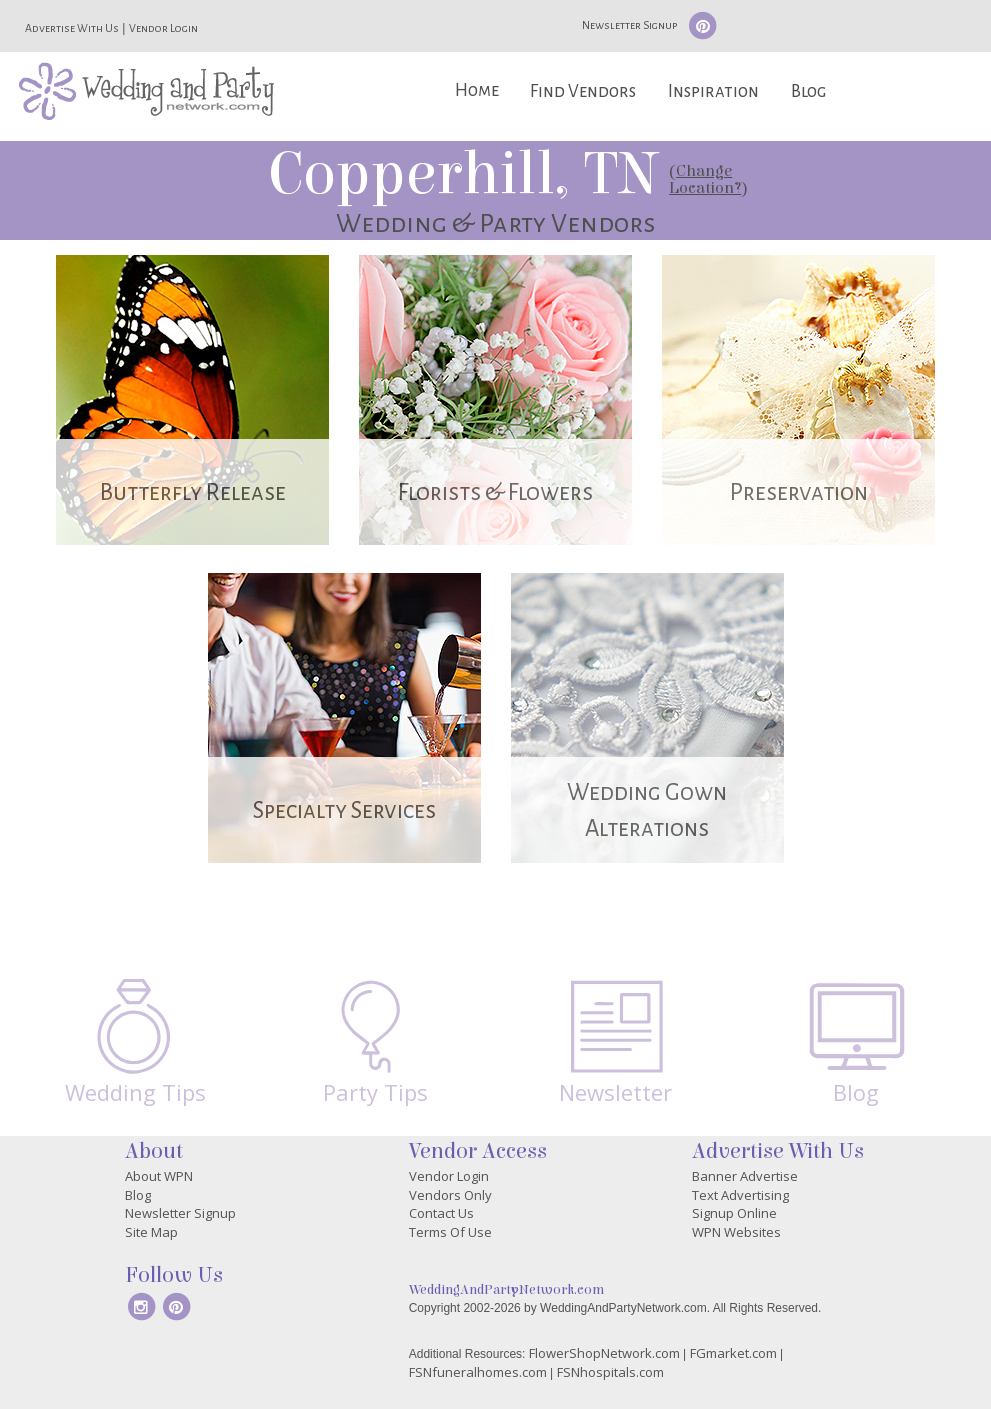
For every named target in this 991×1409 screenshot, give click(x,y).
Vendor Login (163, 28)
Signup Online (734, 1213)
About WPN (159, 1176)
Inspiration (713, 91)
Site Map (151, 1232)
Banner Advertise (745, 1176)
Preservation (799, 492)
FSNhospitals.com (610, 1372)
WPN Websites (736, 1232)
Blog (808, 91)
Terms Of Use (450, 1232)
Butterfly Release (193, 492)
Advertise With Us (72, 28)
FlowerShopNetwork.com (604, 1353)
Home (477, 90)
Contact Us (441, 1213)
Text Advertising (740, 1195)
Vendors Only (450, 1195)
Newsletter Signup (629, 25)
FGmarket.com (733, 1353)
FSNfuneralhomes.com (478, 1372)
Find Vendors (583, 91)
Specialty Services (344, 810)
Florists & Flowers (495, 492)
